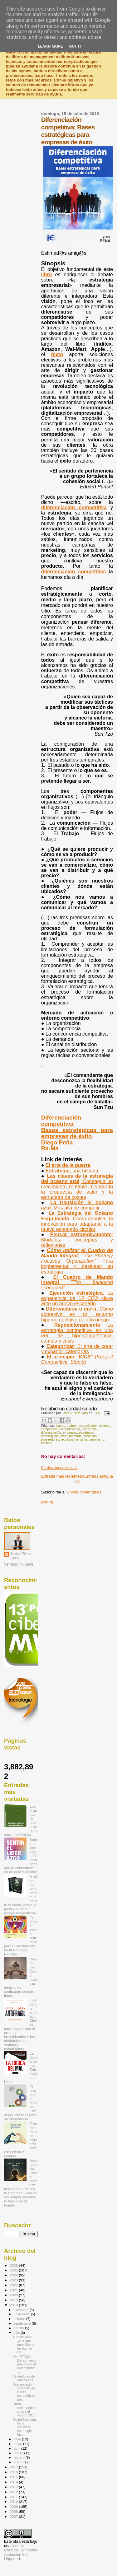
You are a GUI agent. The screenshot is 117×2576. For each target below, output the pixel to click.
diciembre (22, 2310)
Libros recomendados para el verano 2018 (24, 2409)
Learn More (50, 46)
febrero (20, 2457)
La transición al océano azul (77, 1205)
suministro (97, 1439)
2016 (14, 2472)
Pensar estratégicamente (77, 1240)
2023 (14, 2280)
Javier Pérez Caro (21, 1556)
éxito (63, 1436)
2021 (14, 2290)
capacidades (88, 1426)
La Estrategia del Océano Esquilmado (77, 1221)
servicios (81, 1439)
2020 (14, 2295)
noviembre (22, 2314)
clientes (104, 1426)
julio (17, 2333)
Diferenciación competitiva (61, 1120)
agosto (19, 2328)
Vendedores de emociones (23, 2378)
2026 (14, 2265)
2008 (14, 2511)
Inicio (79, 1478)
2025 (14, 2270)
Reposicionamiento (77, 1333)
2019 (14, 2300)
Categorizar (77, 1349)
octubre (20, 2319)
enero (19, 2462)
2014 (14, 2482)
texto (57, 354)
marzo (19, 2453)
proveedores (50, 1439)
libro (46, 274)
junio (18, 2439)
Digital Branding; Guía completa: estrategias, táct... (24, 2427)
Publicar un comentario (59, 1468)
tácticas (46, 1443)
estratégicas (50, 1436)
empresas (70, 1432)
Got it (75, 46)
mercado (75, 1436)
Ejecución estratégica (77, 1298)
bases (60, 1426)
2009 (14, 2506)
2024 (14, 2275)
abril (17, 2448)
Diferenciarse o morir (77, 1314)
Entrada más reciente (60, 1476)
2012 (14, 2492)
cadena (72, 1426)
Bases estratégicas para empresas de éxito (77, 1133)
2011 (14, 2497)
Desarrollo (89, 1429)
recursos (67, 1439)
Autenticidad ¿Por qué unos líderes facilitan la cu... (23, 2344)
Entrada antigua (98, 1476)
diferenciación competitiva (74, 507)
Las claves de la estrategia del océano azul (77, 1186)
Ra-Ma (50, 1148)
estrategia (86, 1432)
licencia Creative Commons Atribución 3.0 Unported (20, 2552)
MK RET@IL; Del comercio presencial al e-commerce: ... (24, 2364)
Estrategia (72, 1170)
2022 (14, 2285)
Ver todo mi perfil (18, 1564)
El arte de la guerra (68, 1165)
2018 (14, 2305)
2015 (14, 2477)
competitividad (69, 1429)
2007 (14, 2516)
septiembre (23, 2323)
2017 (14, 2467)
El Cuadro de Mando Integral (77, 1282)
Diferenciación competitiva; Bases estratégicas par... (23, 2392)
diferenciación (51, 1432)
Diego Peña (57, 1142)
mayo (18, 2444)
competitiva (49, 1429)
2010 (14, 2501)
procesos (89, 1436)
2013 (14, 2487)
